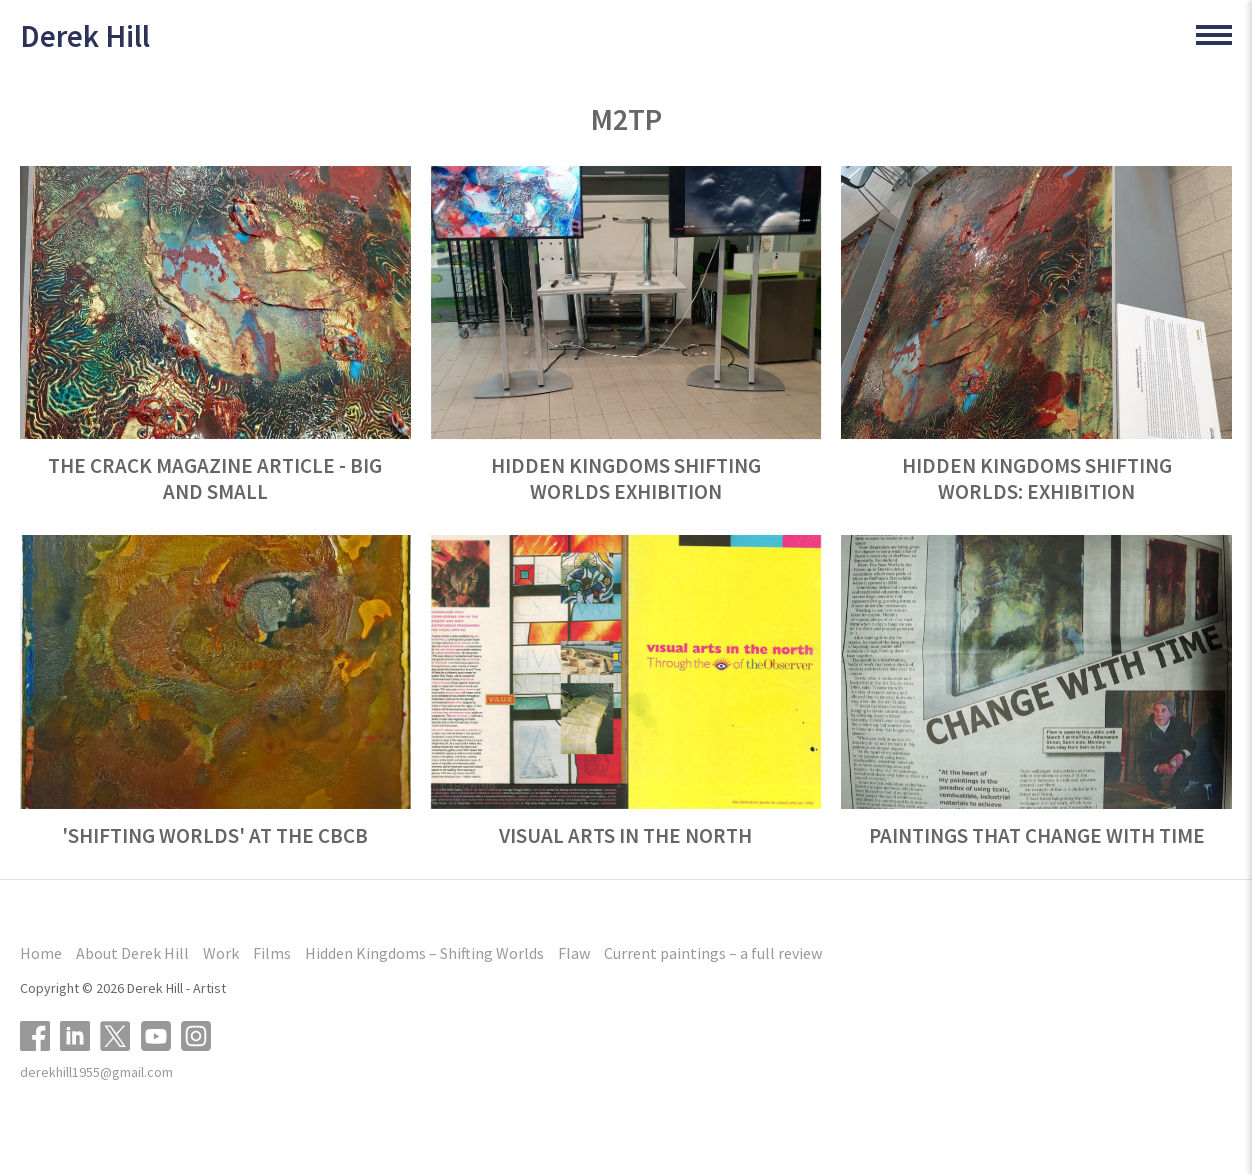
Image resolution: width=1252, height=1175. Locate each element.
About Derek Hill (132, 953)
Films (272, 953)
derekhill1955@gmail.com (96, 1072)
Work (221, 953)
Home (41, 953)
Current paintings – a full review (713, 953)
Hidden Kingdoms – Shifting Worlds (424, 953)
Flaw (574, 953)
